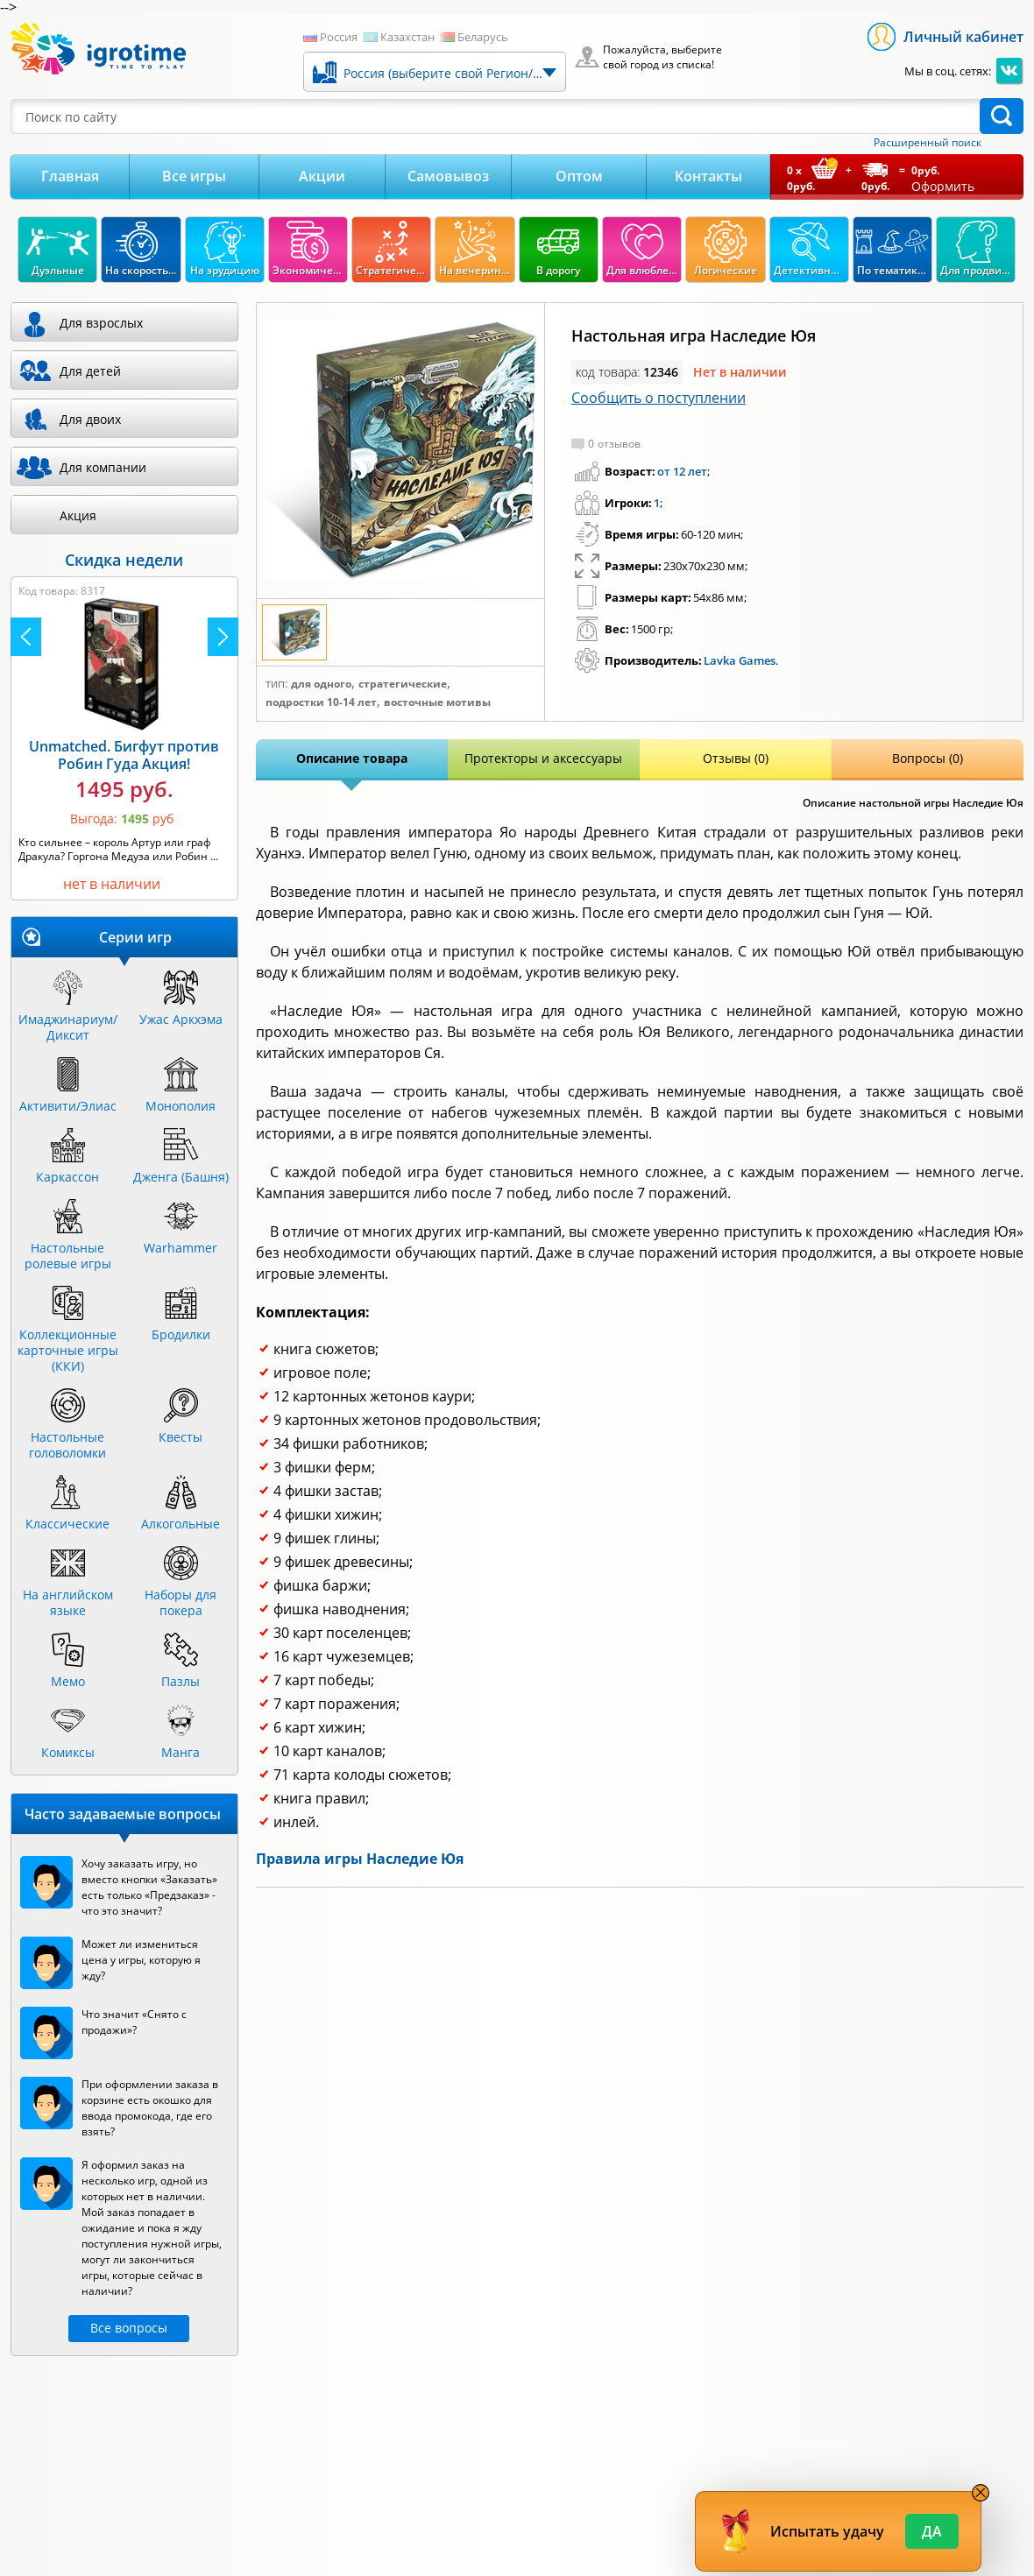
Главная (70, 176)
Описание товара (351, 758)
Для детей (90, 371)
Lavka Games (740, 660)
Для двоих (90, 419)
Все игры (194, 176)
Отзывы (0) (735, 758)
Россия (339, 37)
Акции (322, 176)
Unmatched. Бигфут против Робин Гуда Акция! (124, 755)
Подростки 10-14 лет (321, 702)
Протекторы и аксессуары (543, 758)
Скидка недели (124, 559)
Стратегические (402, 684)
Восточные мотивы (437, 702)
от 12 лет (682, 471)
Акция (78, 515)
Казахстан (407, 37)
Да (932, 2531)
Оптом (579, 176)
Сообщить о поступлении (658, 397)
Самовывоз (448, 176)
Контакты (708, 176)
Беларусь (482, 37)
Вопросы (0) (927, 758)
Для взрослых (101, 322)
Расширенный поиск (927, 143)
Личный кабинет (963, 36)
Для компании (103, 467)
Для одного (321, 684)
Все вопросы (128, 2327)
